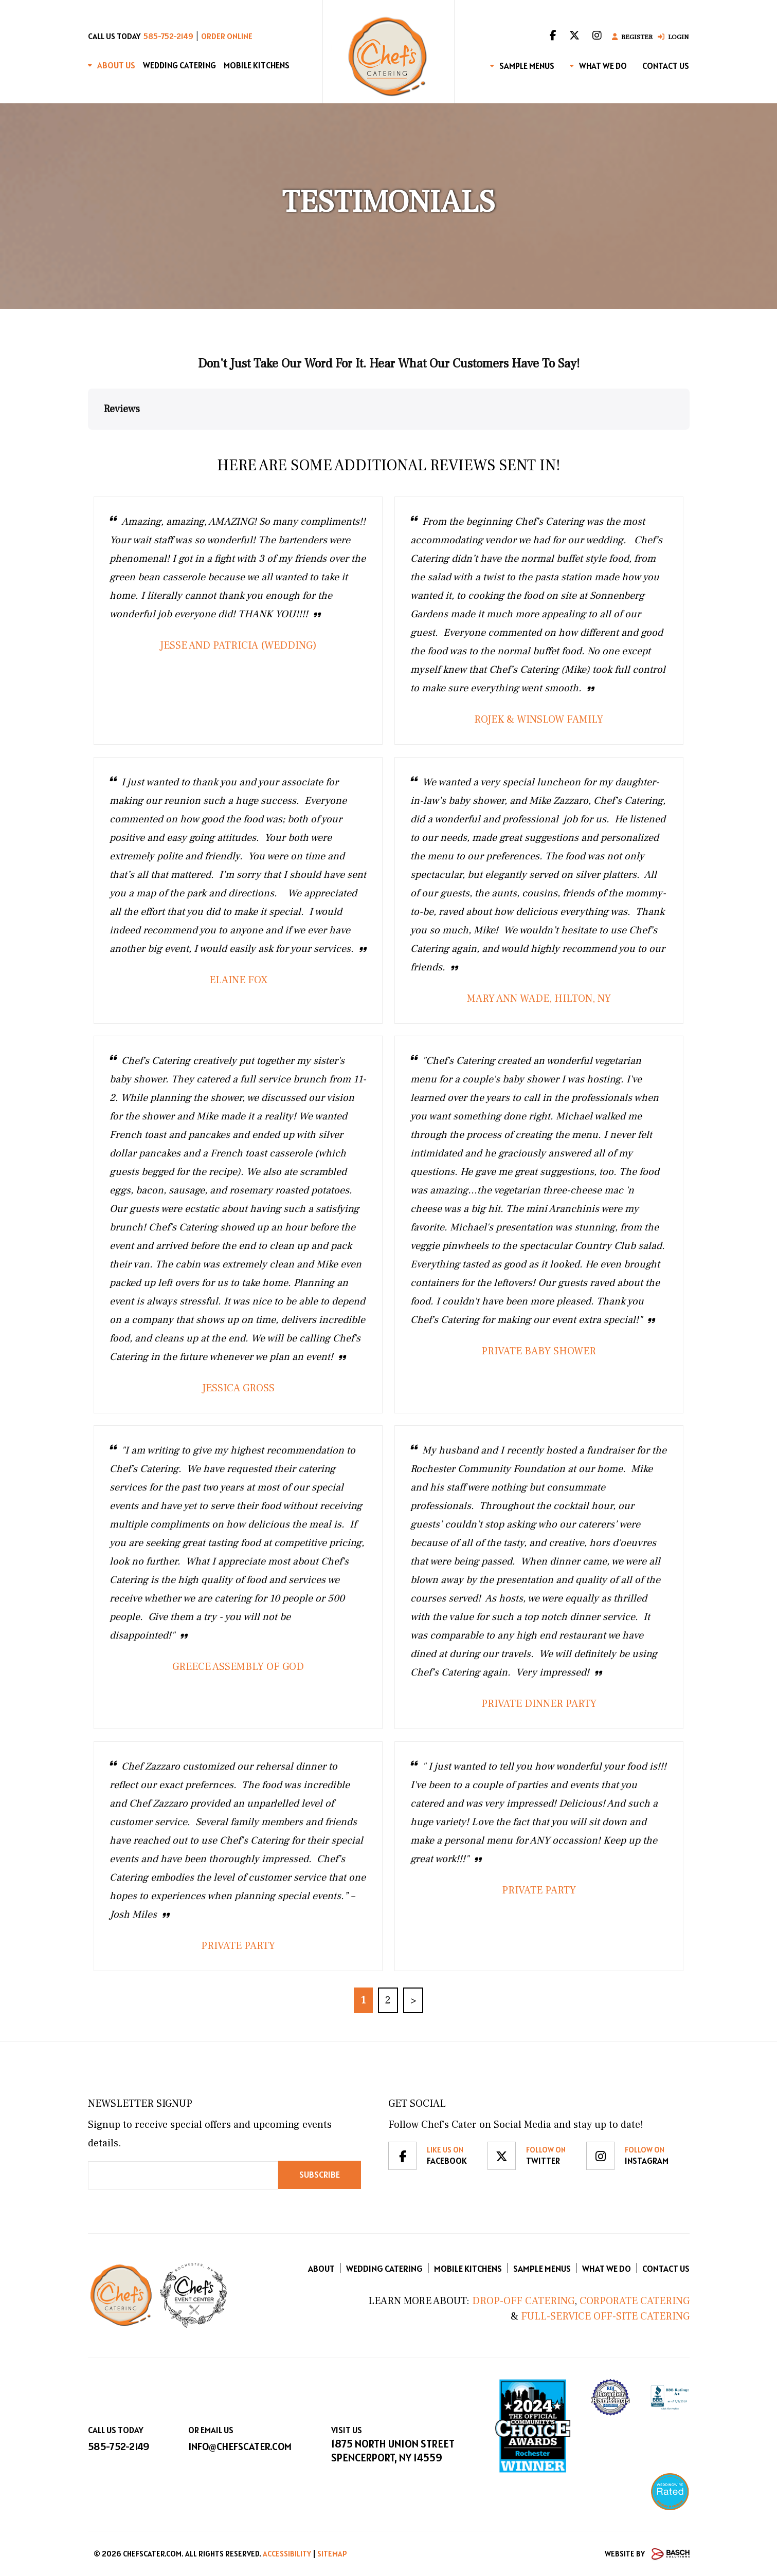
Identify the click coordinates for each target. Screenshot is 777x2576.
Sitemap (332, 2554)
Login (673, 37)
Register (632, 37)
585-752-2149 (168, 36)
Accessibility (287, 2554)
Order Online (226, 36)
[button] (88, 440)
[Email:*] (183, 2175)
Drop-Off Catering (521, 2301)
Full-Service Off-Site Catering (605, 2316)
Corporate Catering (635, 2301)
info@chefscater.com (240, 2446)
